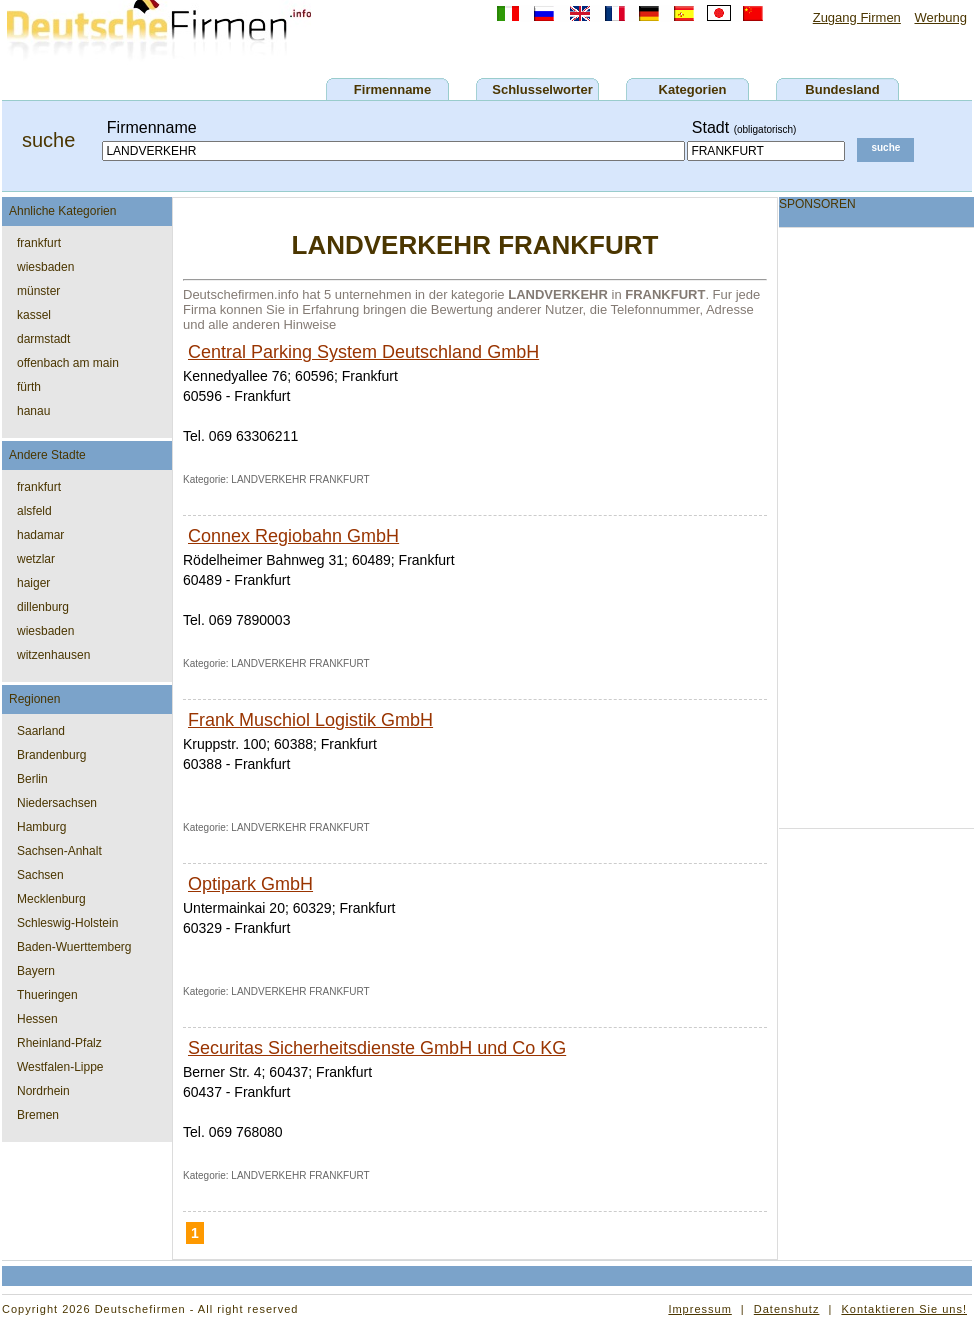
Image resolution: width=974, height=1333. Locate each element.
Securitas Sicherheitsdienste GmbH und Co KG (377, 1048)
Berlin (32, 779)
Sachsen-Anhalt (59, 851)
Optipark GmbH (250, 884)
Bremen (38, 1115)
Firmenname (392, 89)
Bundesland (842, 89)
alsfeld (34, 511)
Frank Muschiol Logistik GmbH (310, 720)
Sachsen (40, 875)
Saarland (41, 731)
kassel (34, 315)
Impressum (699, 1309)
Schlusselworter (542, 89)
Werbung (940, 17)
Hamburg (41, 827)
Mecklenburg (51, 899)
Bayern (36, 971)
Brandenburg (51, 755)
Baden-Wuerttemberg (74, 947)
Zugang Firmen (857, 17)
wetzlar (36, 559)
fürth (29, 387)
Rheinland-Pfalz (59, 1043)
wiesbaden (45, 267)
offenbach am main (68, 363)
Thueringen (47, 995)
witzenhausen (53, 655)
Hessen (37, 1019)
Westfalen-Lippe (60, 1067)
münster (38, 291)
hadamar (40, 535)
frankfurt (39, 243)
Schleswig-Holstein (67, 923)
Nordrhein (43, 1091)
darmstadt (43, 339)
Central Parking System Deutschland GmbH (363, 352)
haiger (33, 583)
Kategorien (693, 89)
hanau (33, 411)
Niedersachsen (57, 803)
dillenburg (43, 607)
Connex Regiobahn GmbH (293, 536)
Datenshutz (787, 1309)
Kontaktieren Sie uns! (904, 1309)
